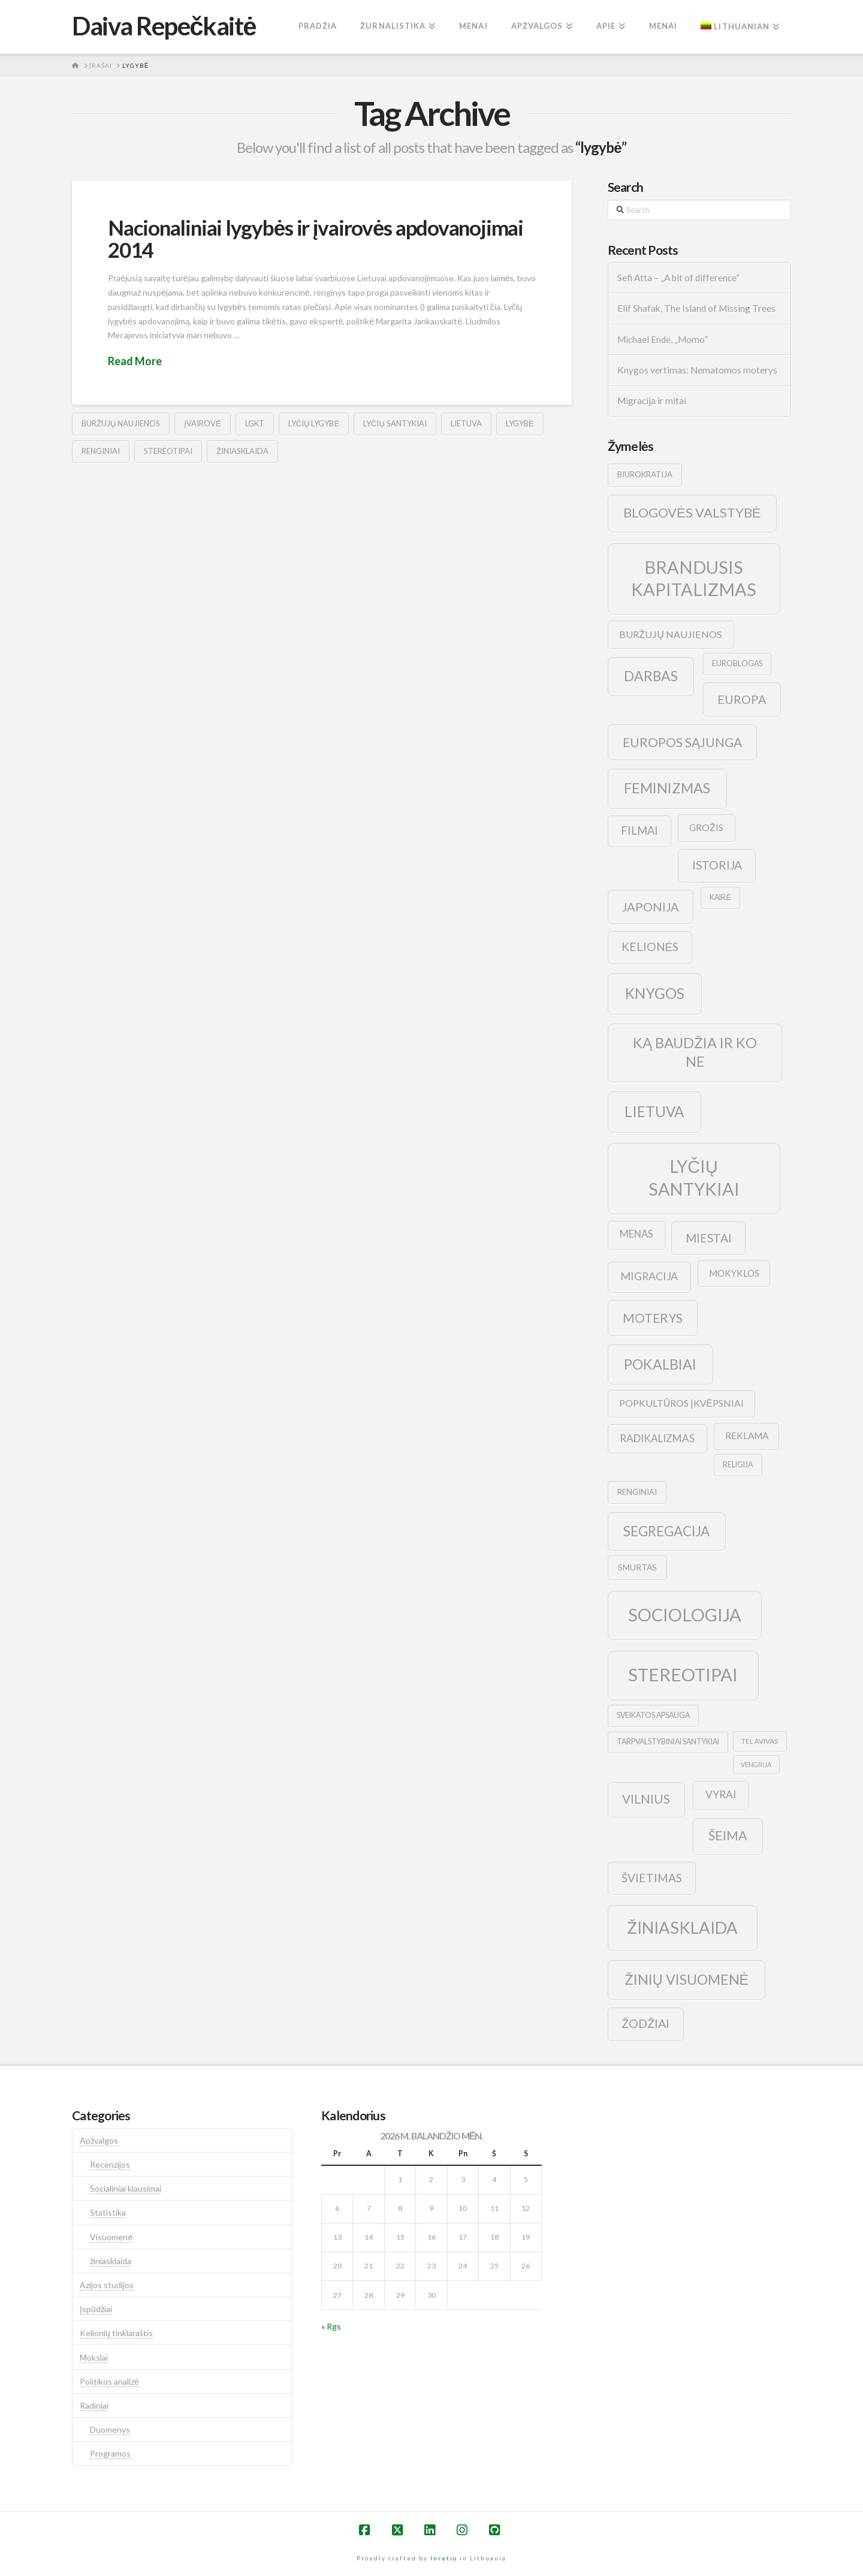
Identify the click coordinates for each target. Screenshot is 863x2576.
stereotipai (168, 451)
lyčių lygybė (313, 423)
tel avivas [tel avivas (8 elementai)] (759, 1741)
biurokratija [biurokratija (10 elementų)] (644, 474)
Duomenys (110, 2429)
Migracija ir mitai (651, 400)
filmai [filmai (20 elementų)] (639, 830)
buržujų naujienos (121, 423)
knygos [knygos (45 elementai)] (654, 993)
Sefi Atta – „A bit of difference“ (678, 277)
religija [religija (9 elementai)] (738, 1464)
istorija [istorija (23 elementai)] (717, 865)
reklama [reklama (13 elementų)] (746, 1435)
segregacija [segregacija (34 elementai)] (666, 1531)
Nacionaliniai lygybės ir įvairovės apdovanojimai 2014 (315, 238)
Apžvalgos (99, 2140)
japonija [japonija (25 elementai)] (650, 906)
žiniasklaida (242, 451)
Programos (110, 2453)
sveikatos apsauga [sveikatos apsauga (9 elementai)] (653, 1715)
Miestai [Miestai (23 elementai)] (709, 1238)
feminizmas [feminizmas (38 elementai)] (667, 788)
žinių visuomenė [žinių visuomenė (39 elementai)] (686, 1979)
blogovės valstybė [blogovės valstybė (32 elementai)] (692, 512)
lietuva (466, 423)
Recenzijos (110, 2164)
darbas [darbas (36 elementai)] (651, 675)
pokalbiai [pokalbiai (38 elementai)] (660, 1364)
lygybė (520, 423)
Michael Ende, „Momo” (662, 339)
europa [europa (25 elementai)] (742, 699)
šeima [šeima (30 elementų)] (727, 1835)
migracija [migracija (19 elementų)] (649, 1276)
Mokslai (94, 2357)
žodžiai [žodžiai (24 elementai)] (645, 2023)
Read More (135, 361)
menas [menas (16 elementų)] (636, 1234)
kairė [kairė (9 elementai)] (720, 897)
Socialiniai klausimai (125, 2188)
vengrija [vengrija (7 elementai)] (756, 1764)
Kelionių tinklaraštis (116, 2333)
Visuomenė (111, 2237)
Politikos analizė (109, 2381)
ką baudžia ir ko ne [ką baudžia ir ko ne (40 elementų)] (695, 1052)
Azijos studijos (107, 2285)
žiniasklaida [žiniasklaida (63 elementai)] (682, 1927)
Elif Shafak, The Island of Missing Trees (696, 308)
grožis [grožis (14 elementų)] (706, 827)
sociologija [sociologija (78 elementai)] (684, 1614)
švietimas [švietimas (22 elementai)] (651, 1878)
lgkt (254, 423)
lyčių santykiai (395, 423)
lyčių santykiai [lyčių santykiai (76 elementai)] (694, 1177)
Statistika (108, 2212)
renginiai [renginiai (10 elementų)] (637, 1492)
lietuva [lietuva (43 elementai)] (654, 1111)
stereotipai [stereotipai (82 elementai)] (683, 1674)
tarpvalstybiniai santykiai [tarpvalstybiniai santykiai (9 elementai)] (668, 1741)
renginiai (101, 451)
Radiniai (94, 2405)
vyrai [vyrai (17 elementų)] (720, 1794)
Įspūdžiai (96, 2309)
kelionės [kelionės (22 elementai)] (650, 946)
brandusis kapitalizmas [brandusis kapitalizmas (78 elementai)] (693, 578)
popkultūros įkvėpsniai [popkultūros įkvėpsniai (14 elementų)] (681, 1403)
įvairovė (202, 423)
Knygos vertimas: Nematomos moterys (697, 370)
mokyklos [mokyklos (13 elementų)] (734, 1273)
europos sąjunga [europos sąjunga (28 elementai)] (682, 742)
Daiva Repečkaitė (164, 25)
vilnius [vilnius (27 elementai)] (646, 1799)
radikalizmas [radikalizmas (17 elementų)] (657, 1438)
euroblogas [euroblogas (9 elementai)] (737, 663)
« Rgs (331, 2326)
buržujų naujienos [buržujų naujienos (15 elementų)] (670, 634)
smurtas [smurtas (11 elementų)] (637, 1567)
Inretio (443, 2558)
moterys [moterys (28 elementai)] (653, 1317)
